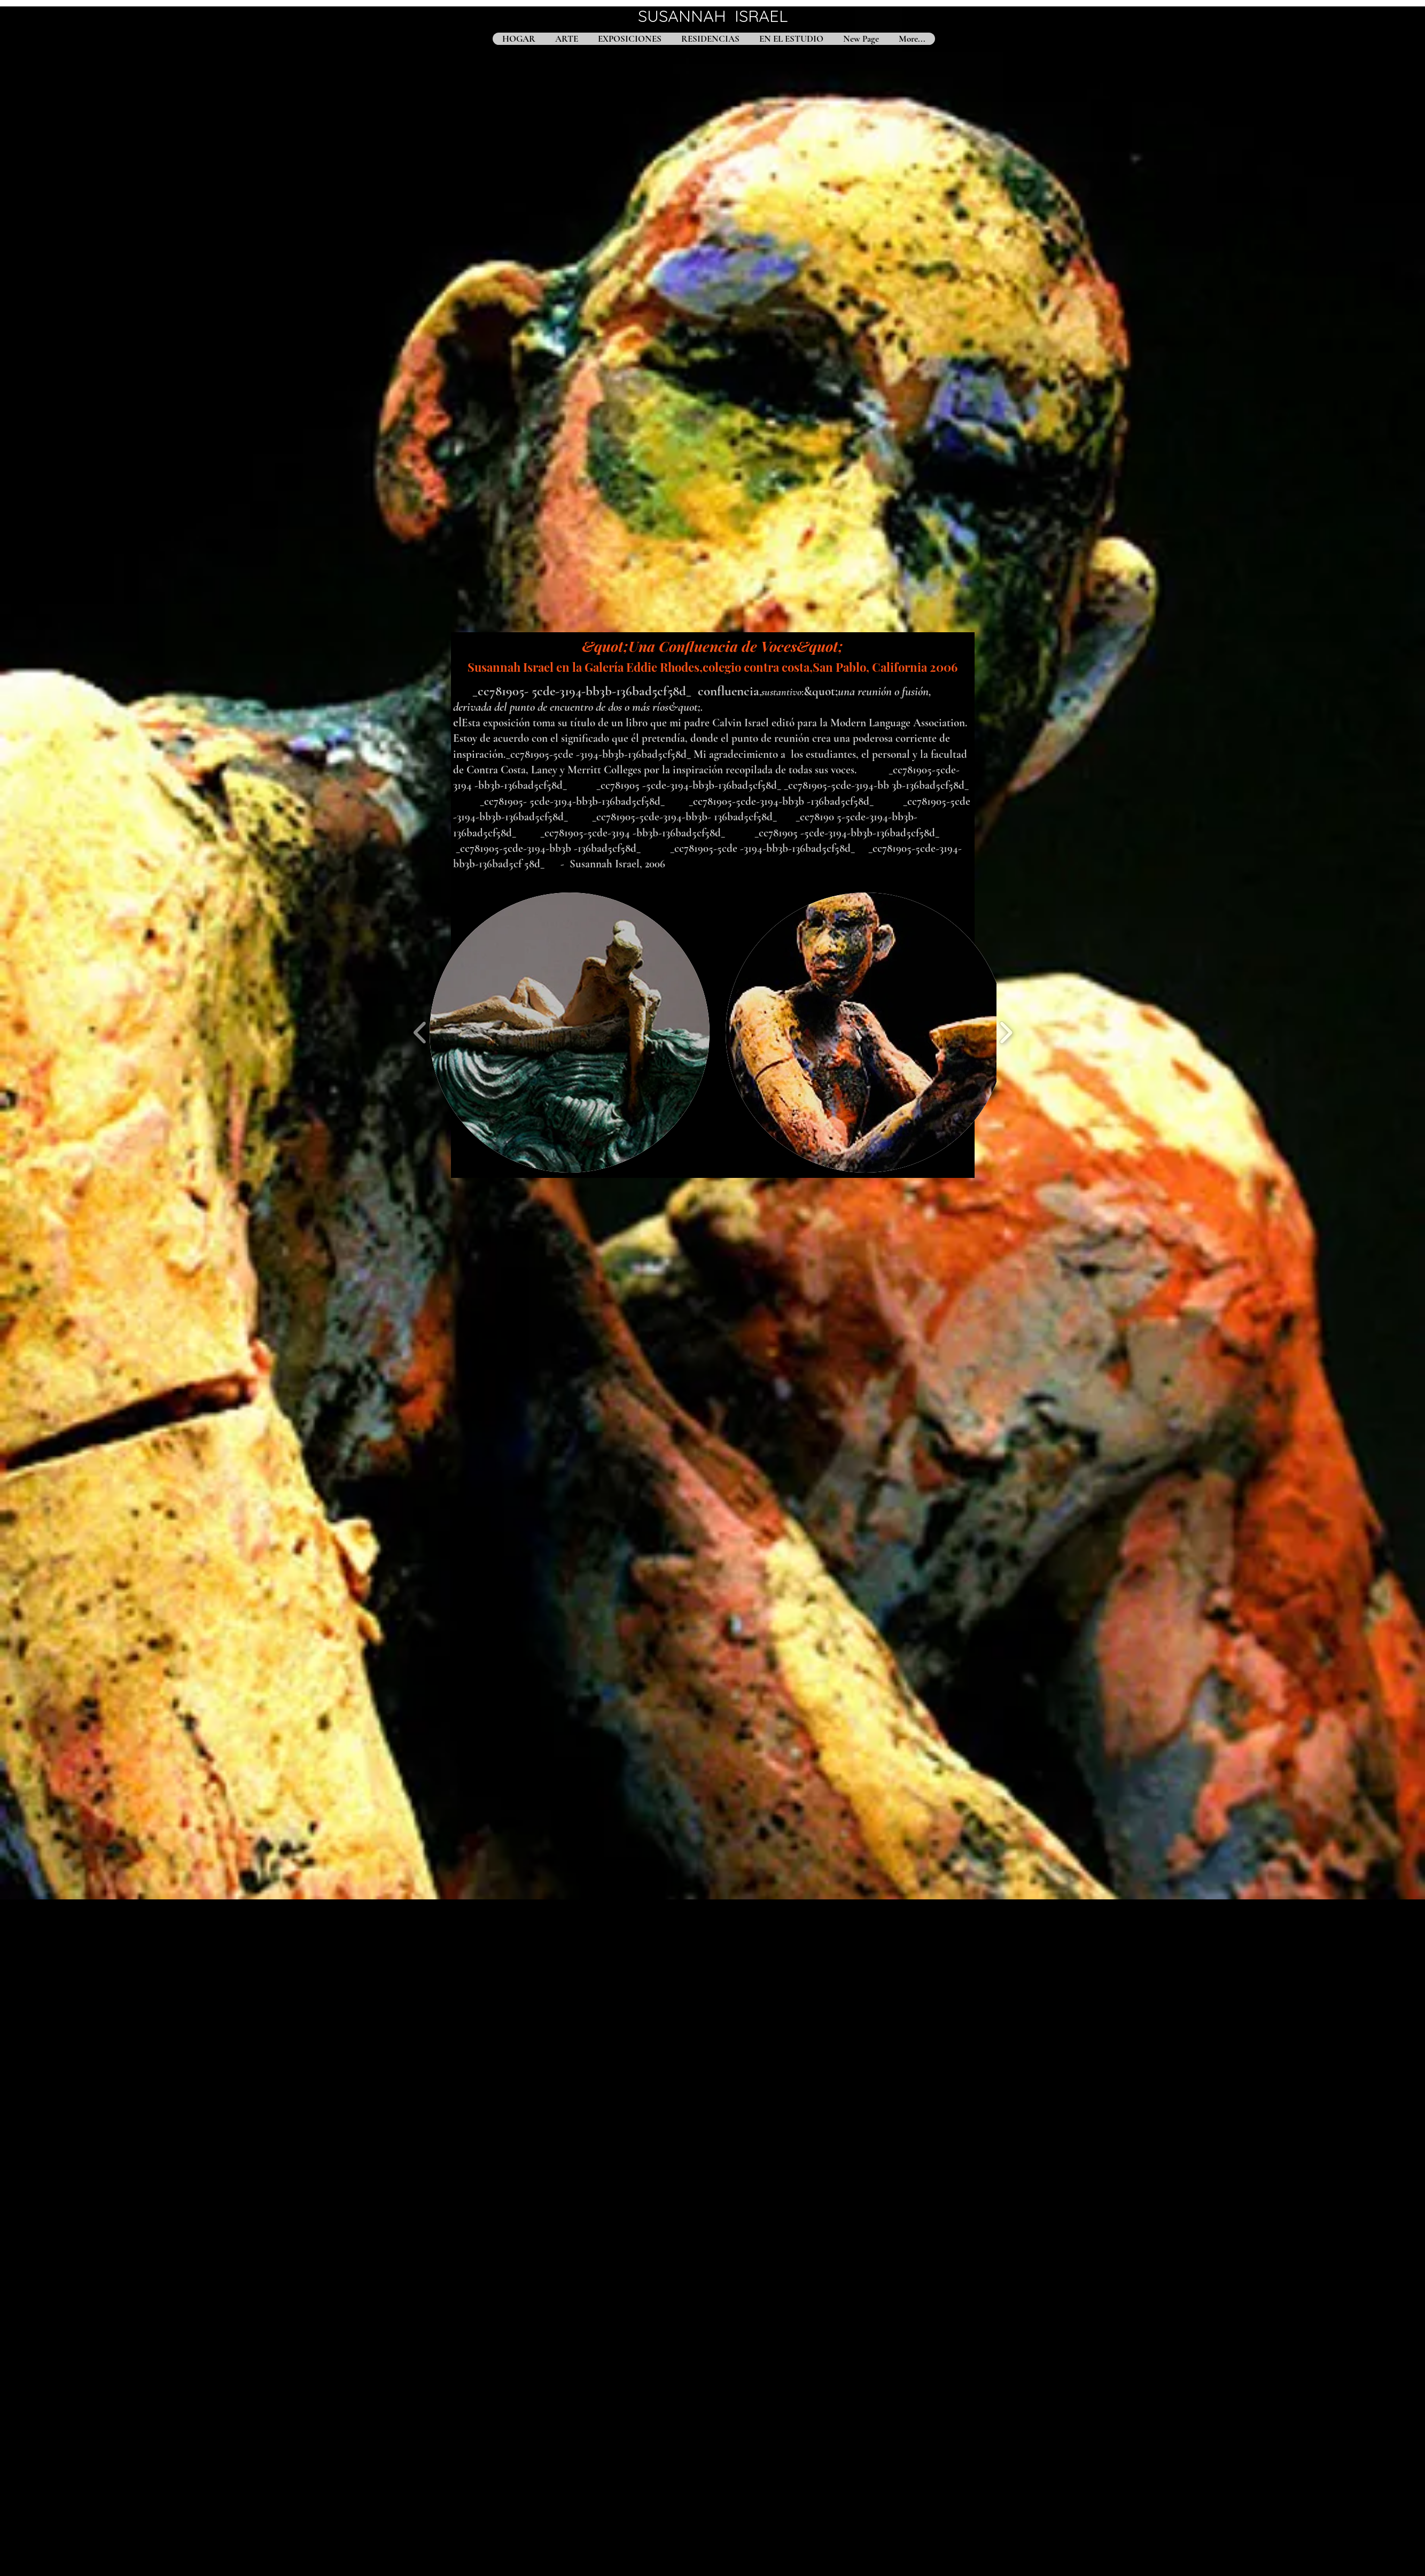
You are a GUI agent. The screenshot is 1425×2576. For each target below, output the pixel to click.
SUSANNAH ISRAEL (713, 15)
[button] (570, 1033)
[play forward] (1006, 1032)
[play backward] (420, 1032)
